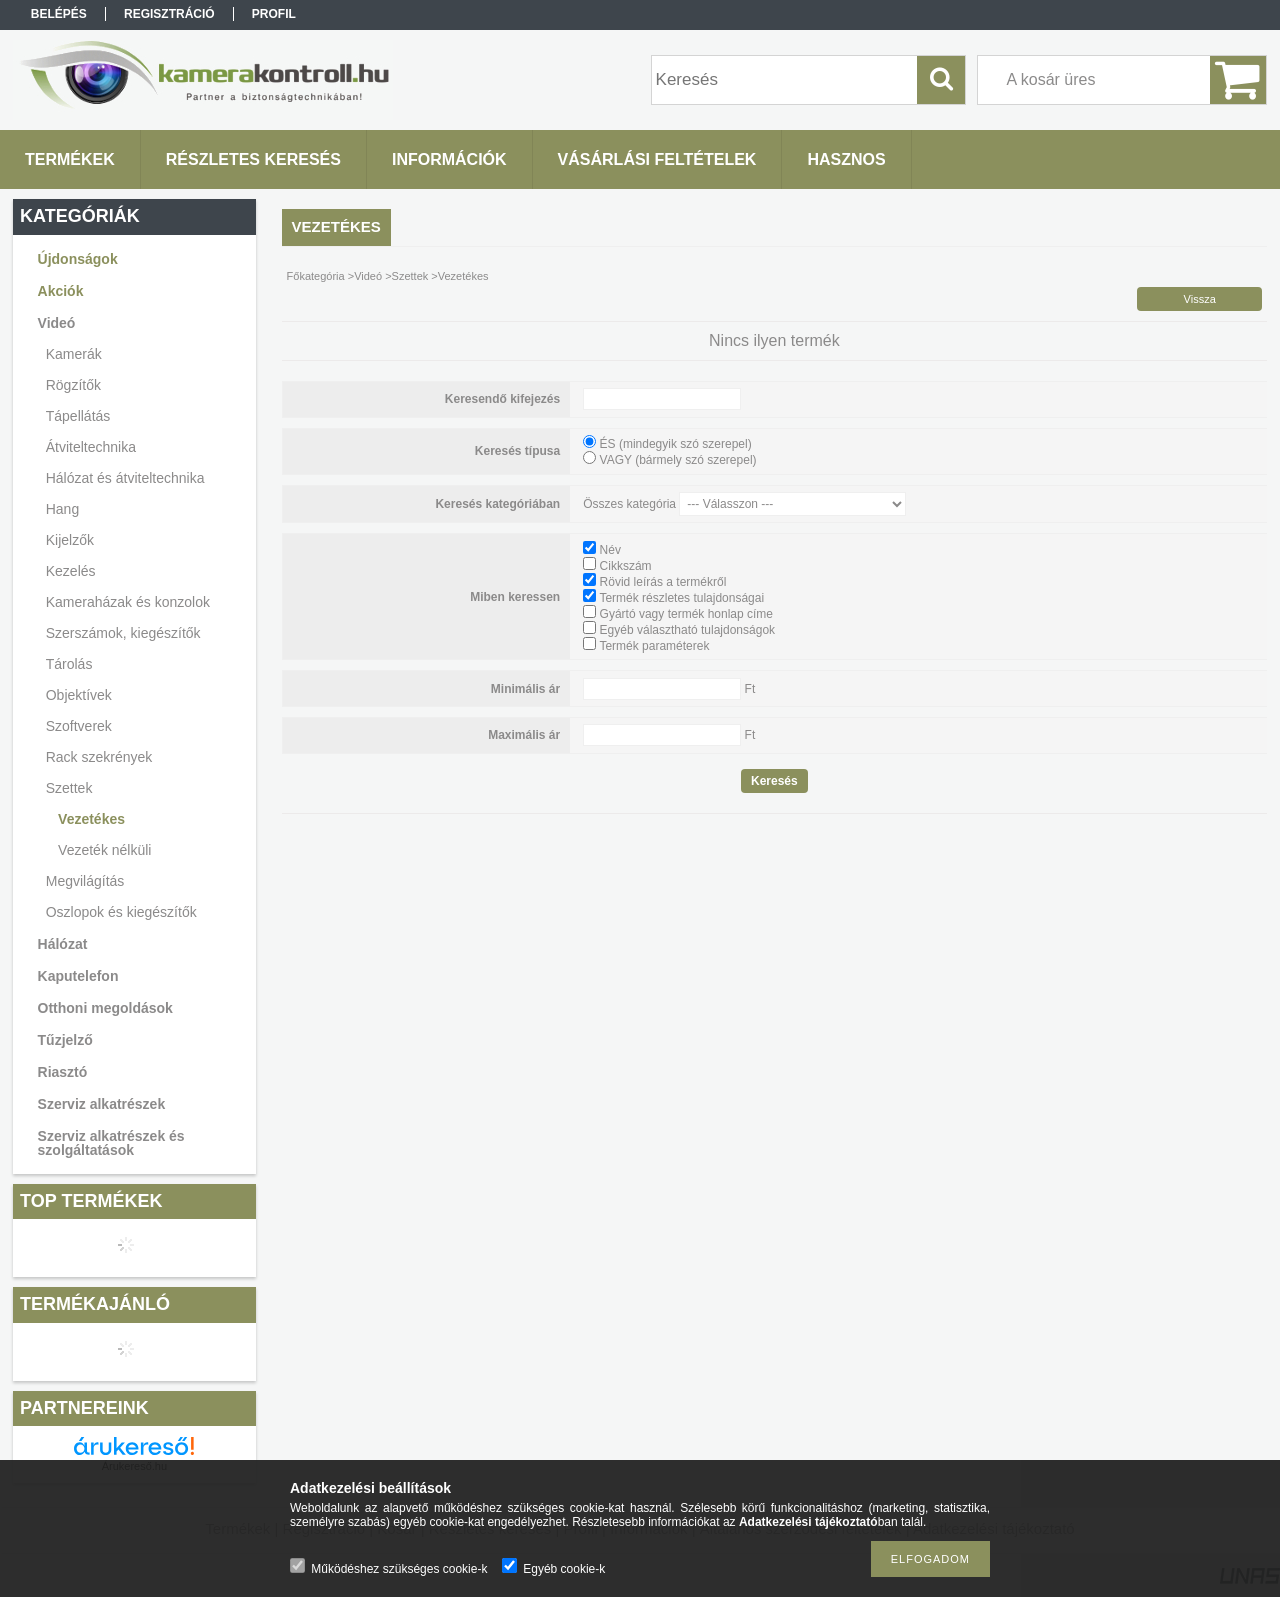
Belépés (59, 14)
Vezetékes (91, 819)
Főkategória (316, 276)
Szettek (410, 276)
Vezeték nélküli (104, 850)
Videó (368, 276)
